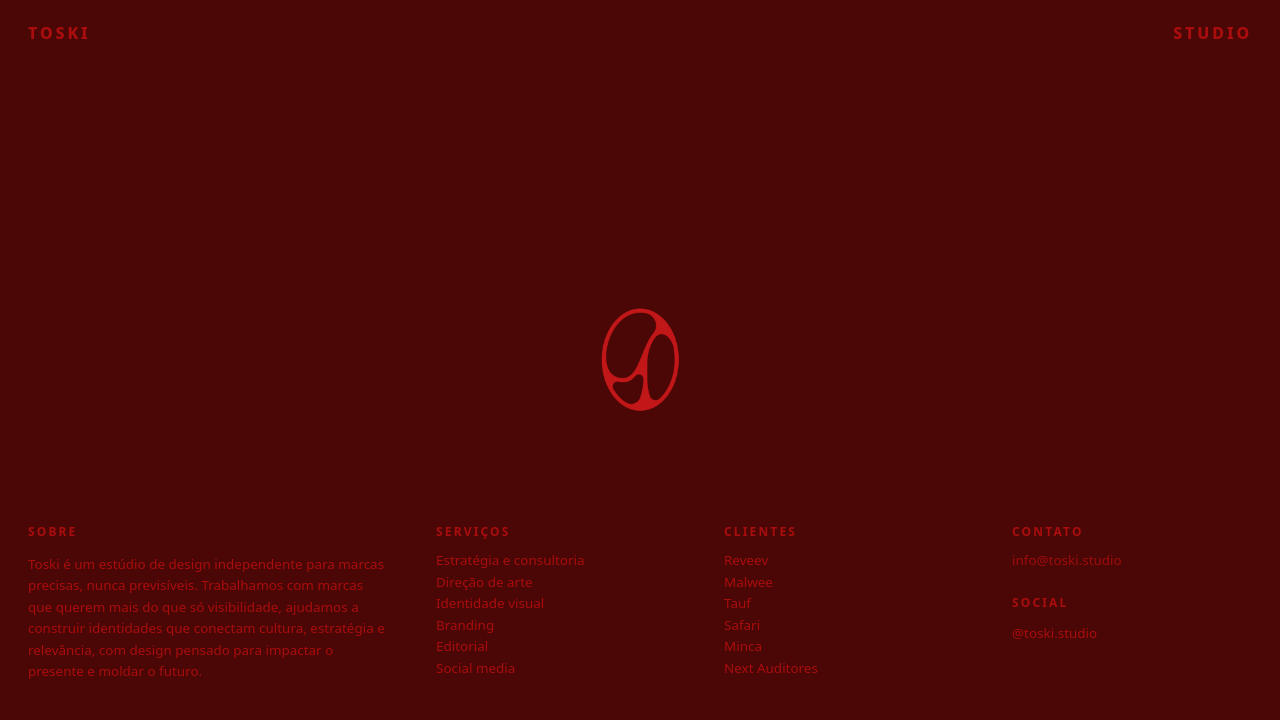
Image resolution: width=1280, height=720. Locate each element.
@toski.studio (1054, 633)
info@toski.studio (1067, 560)
